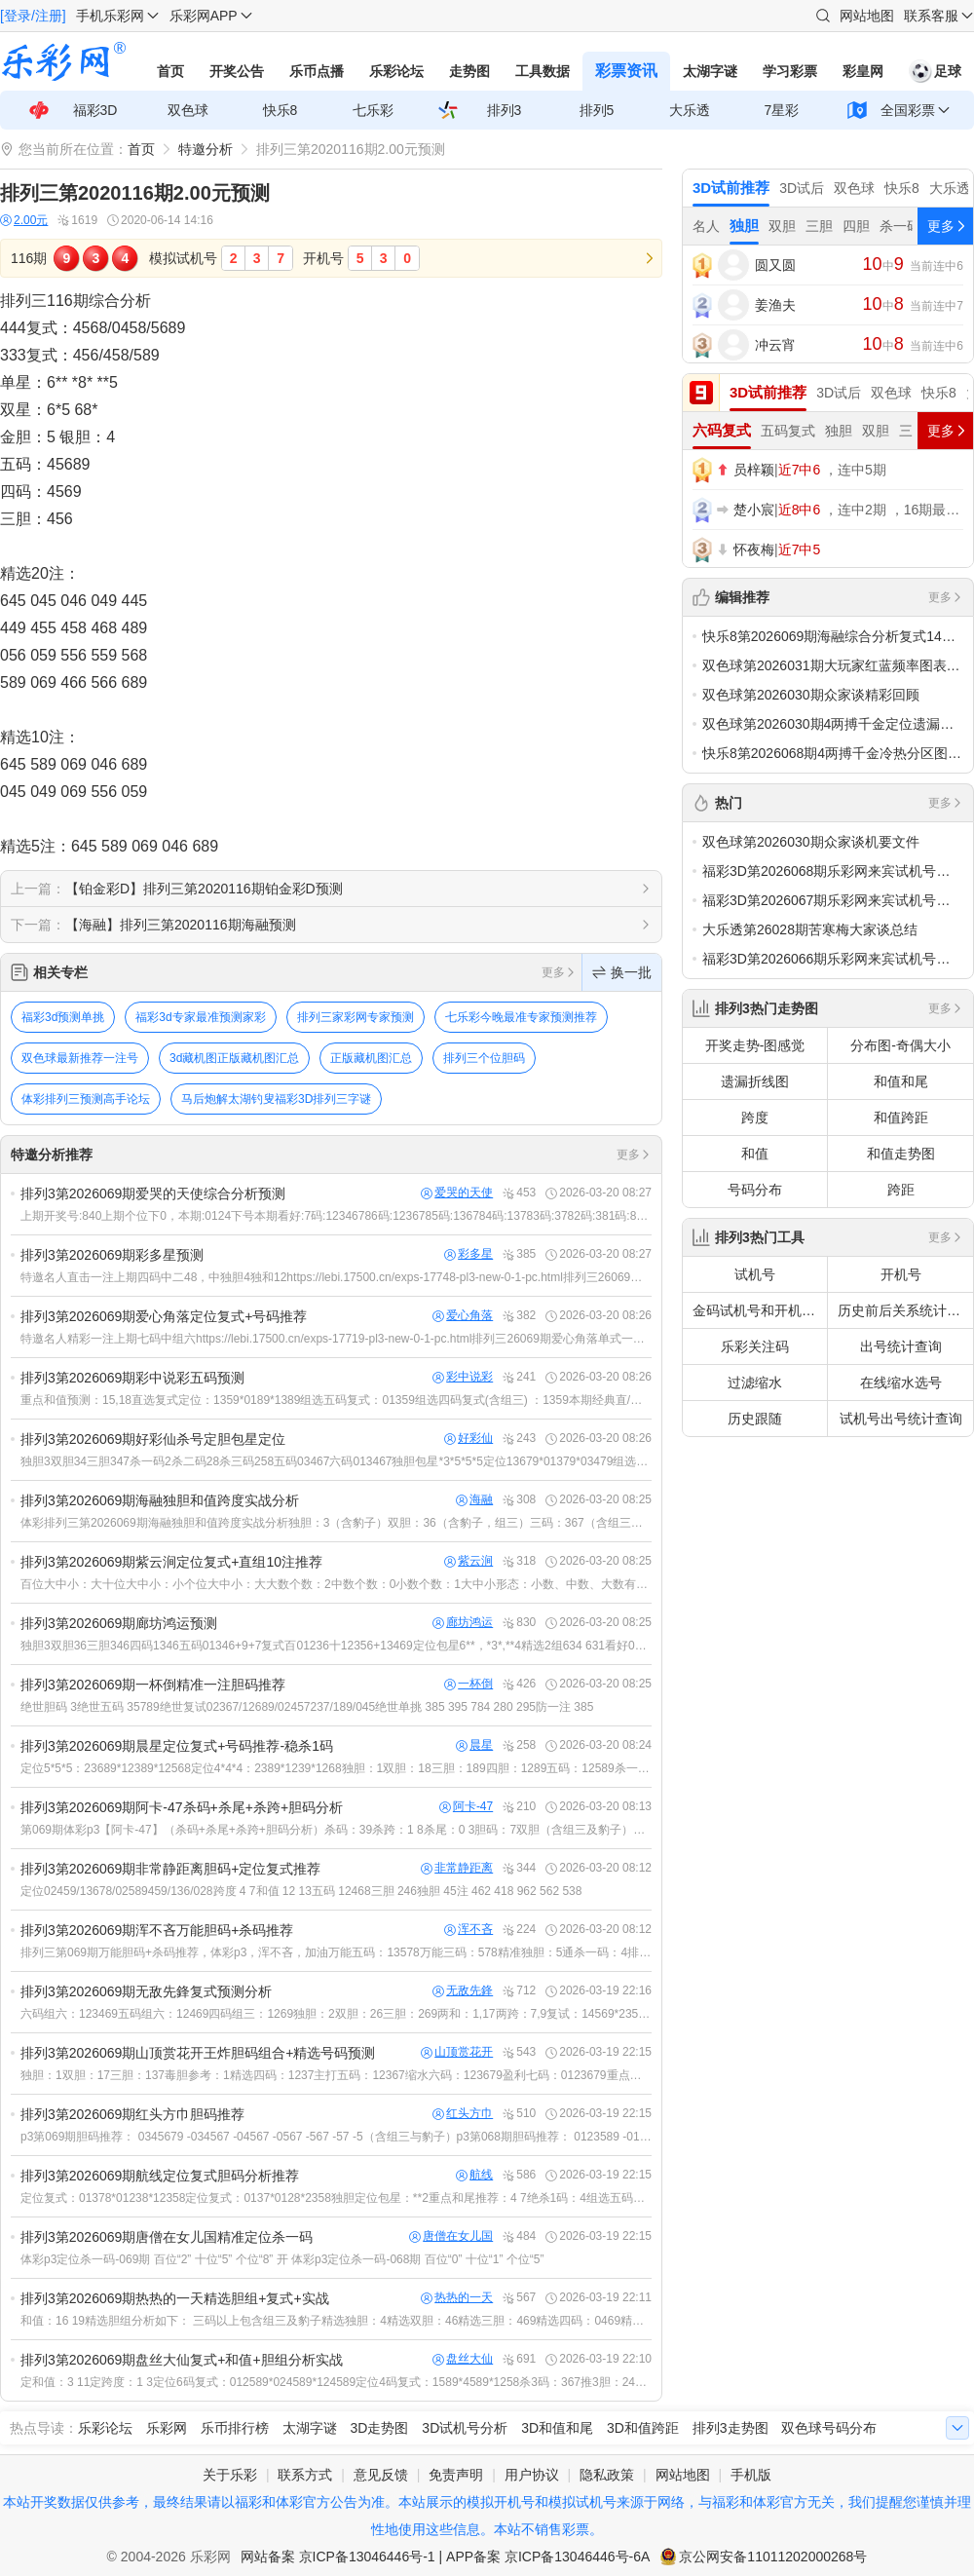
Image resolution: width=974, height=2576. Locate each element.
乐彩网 (166, 2428)
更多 (559, 972)
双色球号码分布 (829, 2428)
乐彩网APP (203, 15)
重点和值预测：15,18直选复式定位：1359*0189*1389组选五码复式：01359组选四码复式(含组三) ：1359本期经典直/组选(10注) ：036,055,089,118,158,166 (336, 1400)
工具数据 (542, 71)
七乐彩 (373, 110)
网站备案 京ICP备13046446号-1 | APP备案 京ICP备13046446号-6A (446, 2556)
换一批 (622, 972)
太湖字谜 (710, 71)
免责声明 (456, 2474)
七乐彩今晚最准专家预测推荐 (521, 1017)
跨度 (754, 1117)
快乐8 (280, 110)
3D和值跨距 (643, 2428)
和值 (754, 1153)
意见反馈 (381, 2474)
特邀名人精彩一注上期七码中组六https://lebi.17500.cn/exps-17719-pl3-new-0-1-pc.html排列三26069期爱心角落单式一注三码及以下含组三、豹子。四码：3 (336, 1338)
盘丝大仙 (462, 2359)
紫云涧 (468, 1561)
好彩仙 (468, 1438)
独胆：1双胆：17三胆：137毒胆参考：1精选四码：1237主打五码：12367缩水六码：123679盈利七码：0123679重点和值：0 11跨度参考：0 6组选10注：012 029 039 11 (336, 2075)
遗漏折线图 (755, 1081)
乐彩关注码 (755, 1346)
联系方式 (305, 2474)
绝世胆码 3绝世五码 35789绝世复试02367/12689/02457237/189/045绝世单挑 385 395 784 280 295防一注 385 (306, 1707)
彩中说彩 (462, 1377)
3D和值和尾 (557, 2428)
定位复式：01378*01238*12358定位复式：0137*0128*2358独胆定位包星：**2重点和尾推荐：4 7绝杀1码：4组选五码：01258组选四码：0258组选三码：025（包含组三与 (336, 2198)
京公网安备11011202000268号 (773, 2556)
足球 (935, 71)
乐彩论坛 (396, 71)
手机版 (750, 2474)
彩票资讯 (626, 70)
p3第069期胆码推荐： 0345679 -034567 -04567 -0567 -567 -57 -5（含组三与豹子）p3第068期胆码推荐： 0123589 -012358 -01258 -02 (336, 2136)
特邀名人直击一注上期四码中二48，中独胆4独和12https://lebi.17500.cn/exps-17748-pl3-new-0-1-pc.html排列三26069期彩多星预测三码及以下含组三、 (336, 1277)
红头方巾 (462, 2113)
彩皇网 (863, 71)
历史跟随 (755, 1418)
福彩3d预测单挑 (62, 1017)
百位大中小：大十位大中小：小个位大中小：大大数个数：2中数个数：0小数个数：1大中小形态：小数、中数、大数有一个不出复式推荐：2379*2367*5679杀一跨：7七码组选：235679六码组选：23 (336, 1584)
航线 (474, 2175)
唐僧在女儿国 (451, 2236)
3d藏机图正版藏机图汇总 (234, 1058)
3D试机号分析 (464, 2428)
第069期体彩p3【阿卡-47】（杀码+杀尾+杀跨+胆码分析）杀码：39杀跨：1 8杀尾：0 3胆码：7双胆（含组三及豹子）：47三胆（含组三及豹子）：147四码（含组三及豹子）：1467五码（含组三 (336, 1830)
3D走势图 (380, 2428)
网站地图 (867, 15)
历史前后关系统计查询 (905, 1310)
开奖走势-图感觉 (755, 1045)
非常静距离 (457, 1868)
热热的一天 (457, 2298)
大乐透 (689, 110)
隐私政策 (607, 2474)
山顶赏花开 (457, 2052)
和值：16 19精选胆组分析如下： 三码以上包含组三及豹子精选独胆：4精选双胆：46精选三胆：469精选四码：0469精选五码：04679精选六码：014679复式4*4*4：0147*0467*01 (336, 2321)
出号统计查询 (901, 1346)
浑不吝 (468, 1929)
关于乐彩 (230, 2474)
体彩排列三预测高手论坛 (85, 1099)
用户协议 (532, 2474)
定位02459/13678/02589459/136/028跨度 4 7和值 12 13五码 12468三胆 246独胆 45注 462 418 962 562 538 (300, 1891)
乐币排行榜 (235, 2428)
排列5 (597, 110)
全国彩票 (907, 110)
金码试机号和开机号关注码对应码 (760, 1310)
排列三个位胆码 (484, 1058)
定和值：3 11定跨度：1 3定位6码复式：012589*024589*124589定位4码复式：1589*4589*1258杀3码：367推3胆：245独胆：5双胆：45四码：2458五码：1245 (336, 2382)
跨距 (901, 1189)
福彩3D (95, 110)
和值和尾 (901, 1081)
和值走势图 (901, 1153)
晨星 (474, 1745)
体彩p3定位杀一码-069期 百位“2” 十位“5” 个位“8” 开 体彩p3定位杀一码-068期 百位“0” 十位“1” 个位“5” (281, 2259)
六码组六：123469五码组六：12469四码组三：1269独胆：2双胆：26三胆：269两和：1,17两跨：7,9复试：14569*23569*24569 (336, 2014)
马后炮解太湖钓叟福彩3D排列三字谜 (276, 1099)
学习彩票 (790, 71)
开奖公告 (236, 71)
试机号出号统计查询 (901, 1418)
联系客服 (931, 15)
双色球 (188, 110)
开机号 (900, 1274)
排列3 (504, 110)
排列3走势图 (730, 2428)
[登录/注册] (33, 15)
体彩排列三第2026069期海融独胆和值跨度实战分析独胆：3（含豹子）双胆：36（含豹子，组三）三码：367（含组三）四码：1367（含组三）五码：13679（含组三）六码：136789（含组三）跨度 (336, 1523)
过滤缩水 (755, 1382)
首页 (170, 71)
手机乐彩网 (110, 15)
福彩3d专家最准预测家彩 (200, 1017)
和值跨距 (901, 1117)
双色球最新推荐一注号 (79, 1058)
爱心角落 (462, 1315)
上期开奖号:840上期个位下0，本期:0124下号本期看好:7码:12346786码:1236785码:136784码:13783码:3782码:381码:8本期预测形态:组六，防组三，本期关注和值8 (336, 1216)
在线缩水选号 (901, 1382)
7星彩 (782, 110)
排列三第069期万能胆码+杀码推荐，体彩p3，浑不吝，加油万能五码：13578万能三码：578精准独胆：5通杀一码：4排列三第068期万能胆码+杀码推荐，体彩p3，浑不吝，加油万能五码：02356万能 (336, 1952)
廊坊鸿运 (462, 1622)
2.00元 (24, 220)
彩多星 (468, 1254)
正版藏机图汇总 (371, 1058)
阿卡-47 (466, 1807)
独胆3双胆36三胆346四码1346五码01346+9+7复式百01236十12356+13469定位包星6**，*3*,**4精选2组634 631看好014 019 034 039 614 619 (336, 1645)
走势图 (469, 71)
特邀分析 (205, 149)
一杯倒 (468, 1684)
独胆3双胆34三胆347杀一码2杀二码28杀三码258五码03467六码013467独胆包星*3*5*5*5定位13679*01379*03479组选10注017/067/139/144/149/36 (336, 1461)
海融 (474, 1500)
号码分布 (755, 1189)
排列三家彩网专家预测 (355, 1017)
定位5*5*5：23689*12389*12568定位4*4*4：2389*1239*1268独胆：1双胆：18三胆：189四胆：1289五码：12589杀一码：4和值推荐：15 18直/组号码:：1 (336, 1768)
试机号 (754, 1274)
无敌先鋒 (462, 1991)
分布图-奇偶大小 (900, 1045)
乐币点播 (316, 71)
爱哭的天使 (457, 1193)
